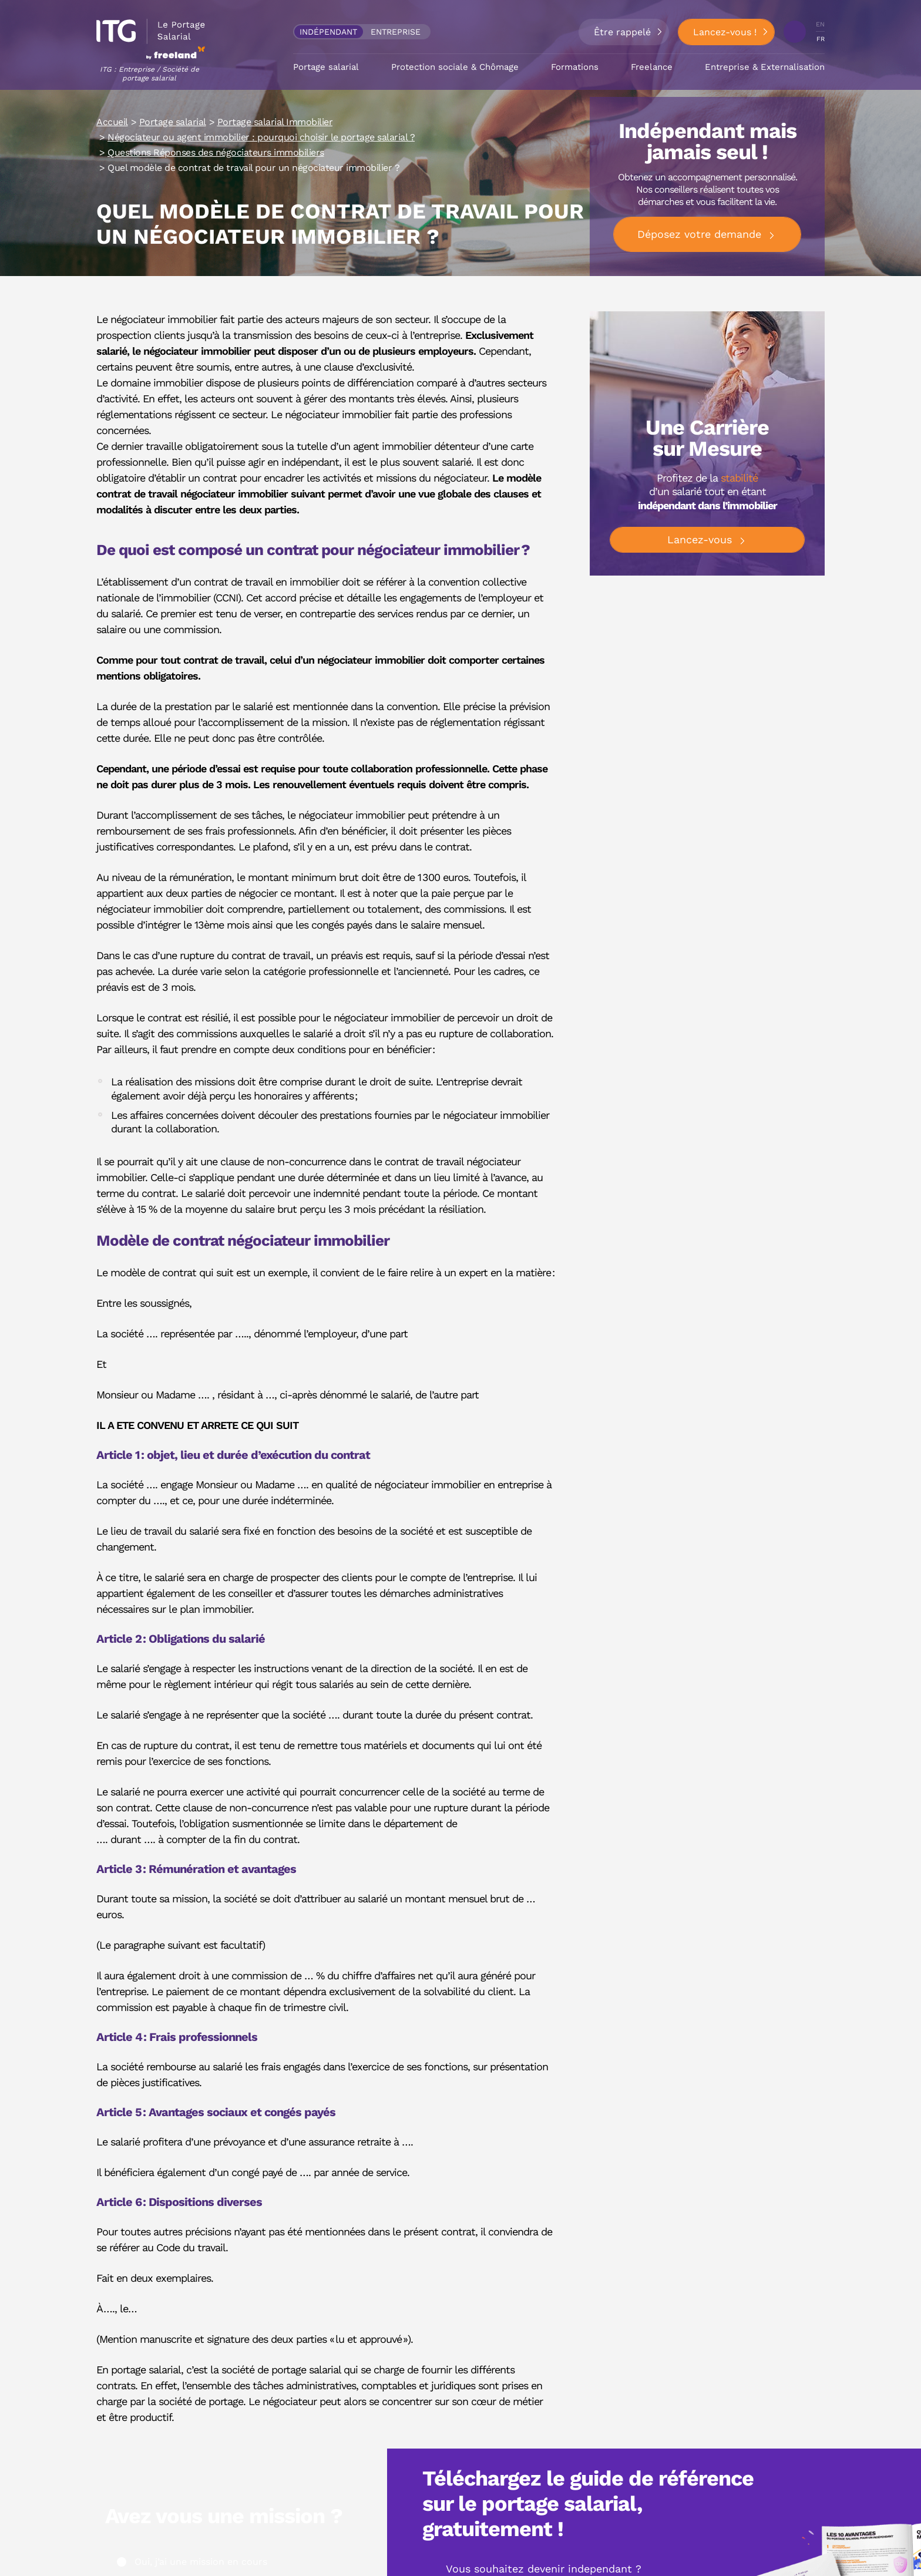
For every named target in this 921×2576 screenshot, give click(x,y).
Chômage (499, 62)
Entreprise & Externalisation (765, 61)
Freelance (652, 61)
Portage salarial (326, 61)
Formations (575, 61)
